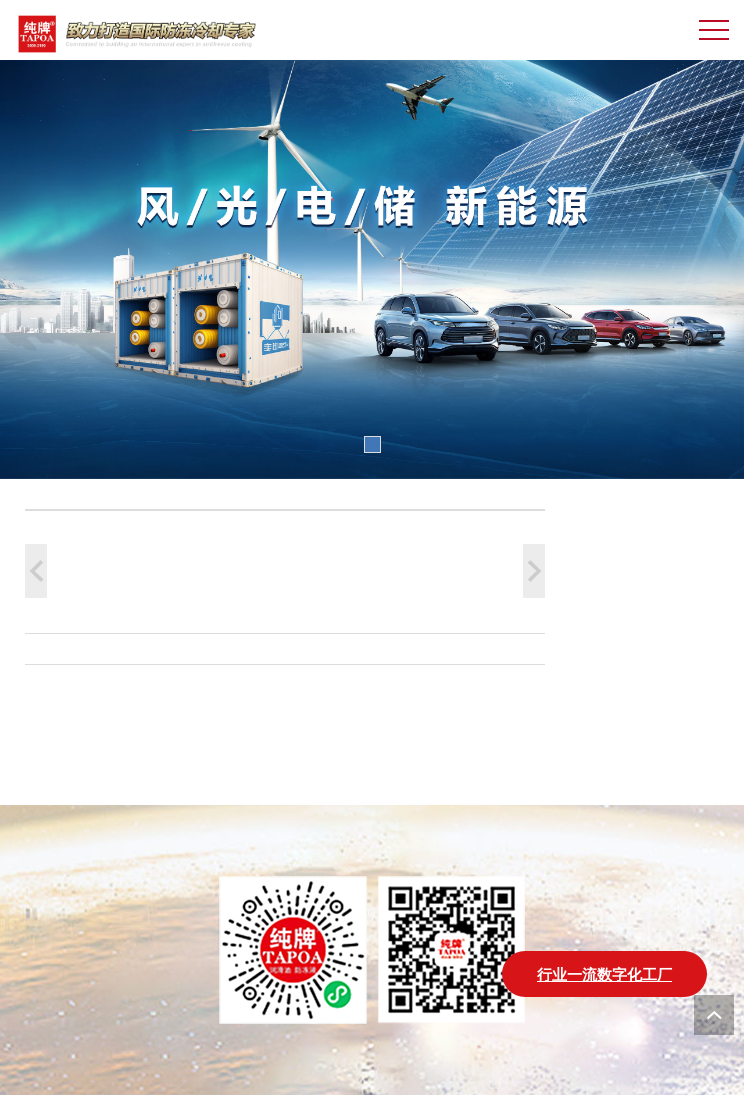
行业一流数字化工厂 (604, 974)
